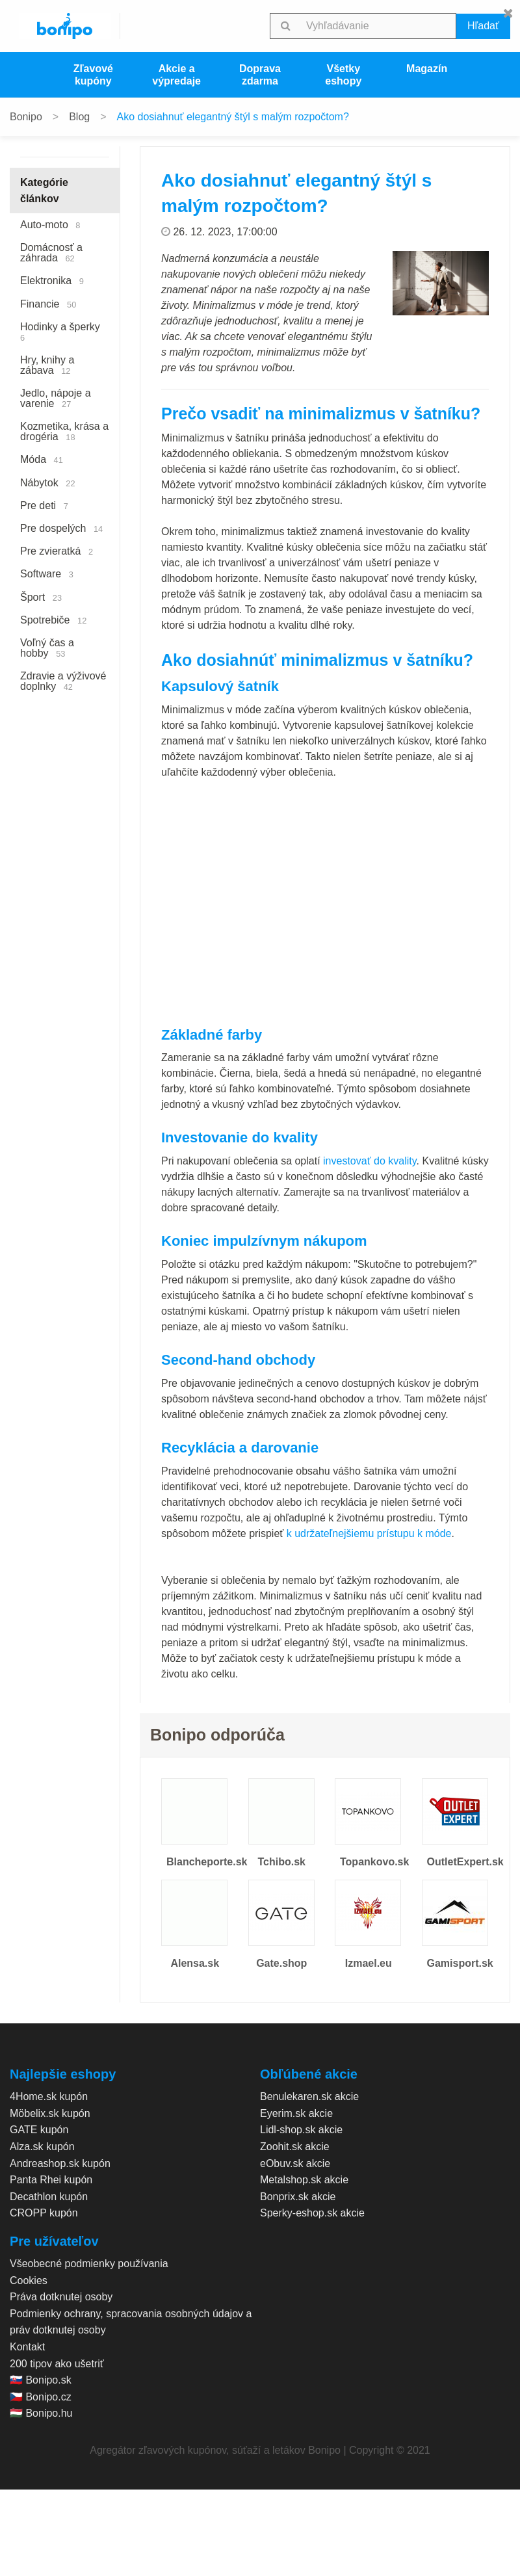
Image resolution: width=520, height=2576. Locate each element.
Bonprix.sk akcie (298, 2196)
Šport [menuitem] (41, 597)
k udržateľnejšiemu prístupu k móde (369, 1533)
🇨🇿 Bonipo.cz (41, 2396)
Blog (79, 116)
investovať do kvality (370, 1160)
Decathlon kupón (49, 2196)
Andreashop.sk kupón (60, 2163)
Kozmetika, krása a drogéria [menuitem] (64, 431)
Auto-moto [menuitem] (50, 224)
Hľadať (483, 25)
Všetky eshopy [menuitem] (343, 74)
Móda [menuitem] (41, 459)
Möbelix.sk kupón (50, 2113)
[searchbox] (378, 26)
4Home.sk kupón (49, 2096)
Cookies (28, 2280)
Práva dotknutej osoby (61, 2296)
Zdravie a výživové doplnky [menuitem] (63, 681)
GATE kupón (39, 2129)
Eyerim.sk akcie (296, 2113)
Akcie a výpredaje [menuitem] (176, 74)
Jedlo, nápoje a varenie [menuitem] (55, 398)
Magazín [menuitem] (426, 68)
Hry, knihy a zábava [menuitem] (47, 365)
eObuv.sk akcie (295, 2163)
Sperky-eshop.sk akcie (312, 2212)
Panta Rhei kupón (51, 2179)
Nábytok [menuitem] (47, 482)
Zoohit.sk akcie (295, 2146)
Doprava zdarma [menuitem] (260, 74)
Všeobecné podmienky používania (89, 2263)
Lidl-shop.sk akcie (301, 2129)
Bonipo (26, 116)
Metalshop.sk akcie (304, 2179)
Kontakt (27, 2346)
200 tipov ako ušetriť (57, 2363)
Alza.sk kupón (42, 2146)
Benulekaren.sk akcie (309, 2096)
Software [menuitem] (46, 573)
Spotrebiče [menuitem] (53, 619)
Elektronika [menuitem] (52, 280)
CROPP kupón (44, 2212)
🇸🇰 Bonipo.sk (41, 2379)
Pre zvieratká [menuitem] (56, 551)
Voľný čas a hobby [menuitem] (47, 648)
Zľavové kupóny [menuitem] (93, 74)
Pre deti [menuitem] (44, 505)
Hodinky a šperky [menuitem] (62, 332)
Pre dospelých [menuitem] (61, 528)
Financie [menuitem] (48, 303)
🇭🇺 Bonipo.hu (41, 2413)
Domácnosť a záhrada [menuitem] (51, 252)
